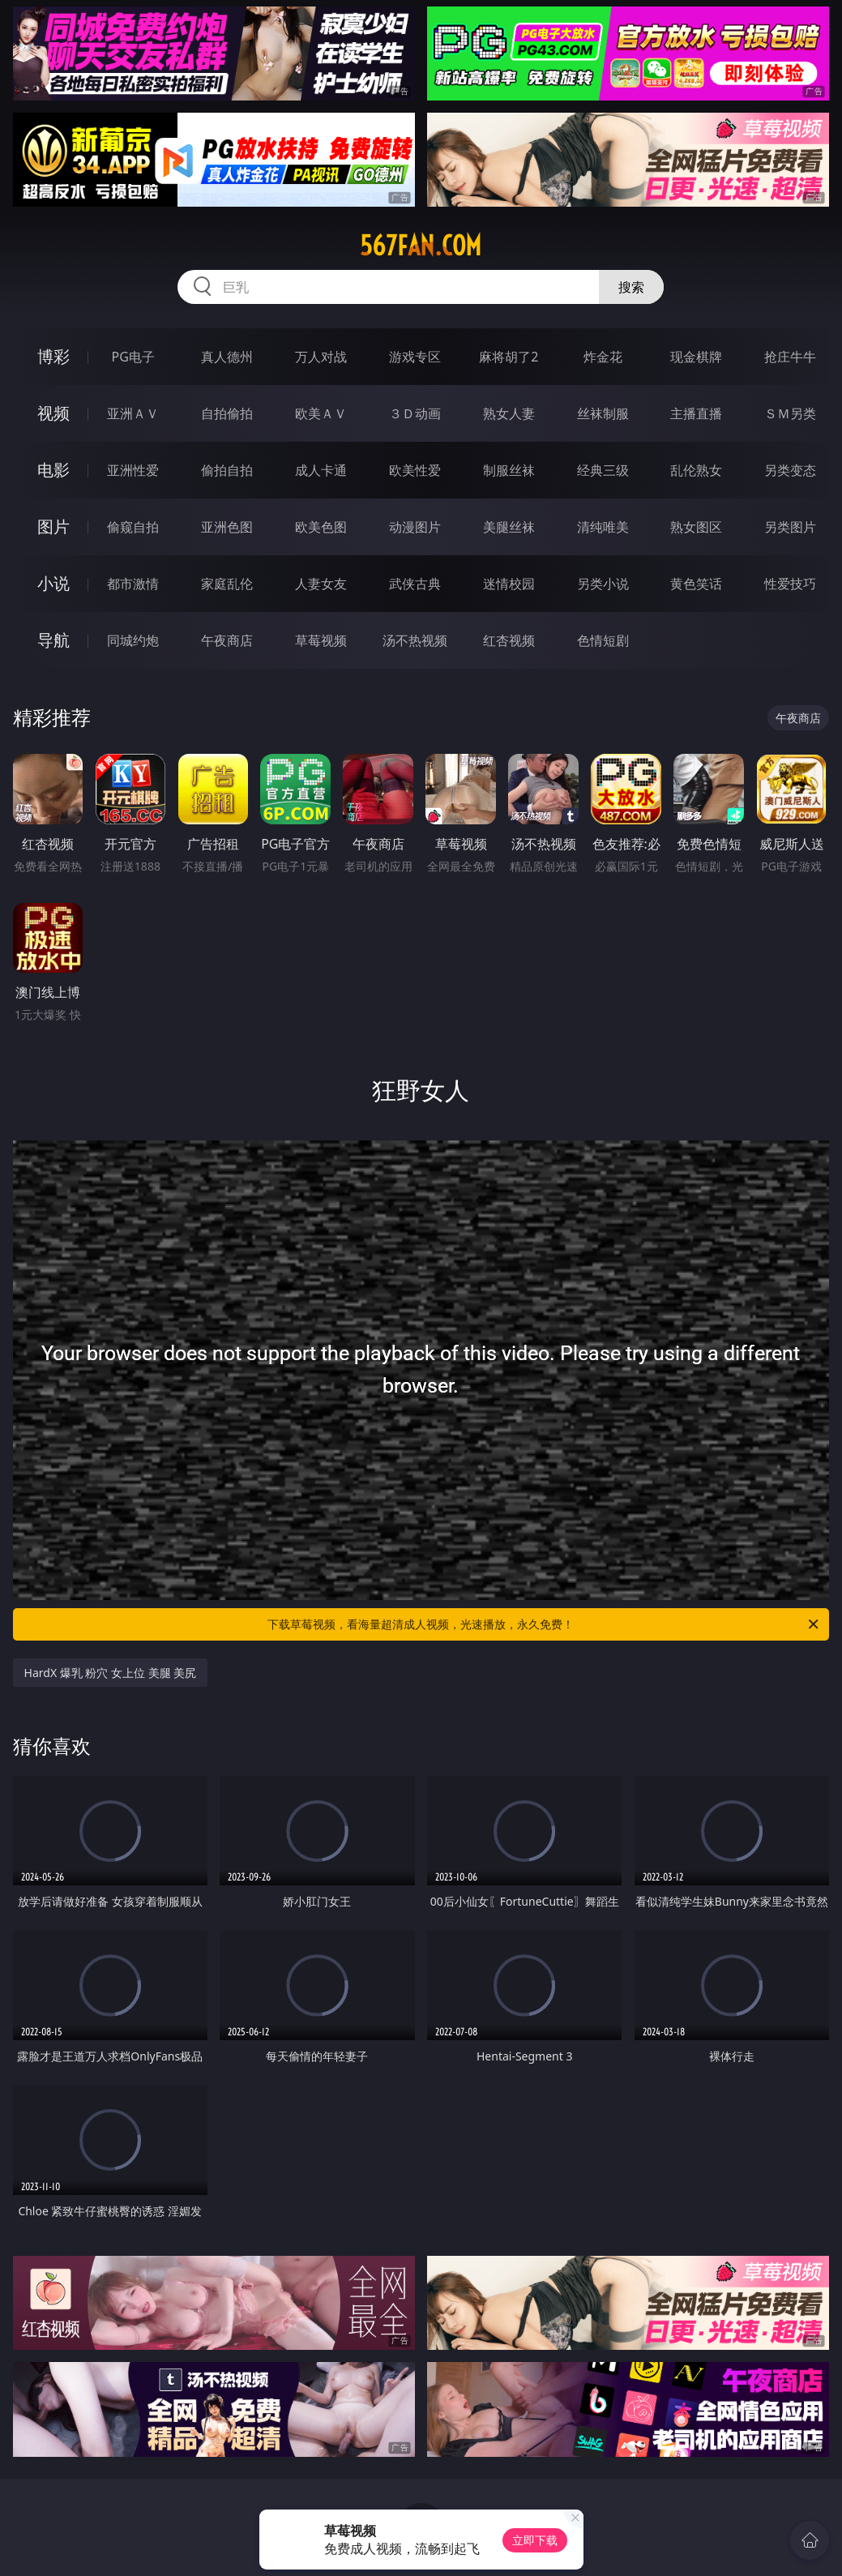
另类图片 (790, 527)
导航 (53, 640)
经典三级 (603, 470)
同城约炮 (133, 640)
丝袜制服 (603, 413)
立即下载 (535, 2540)
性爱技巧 (790, 584)
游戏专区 (415, 357)
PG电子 (132, 357)
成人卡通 (321, 470)
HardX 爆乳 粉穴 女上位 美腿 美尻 (110, 1672)
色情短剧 (603, 640)
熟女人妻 (509, 413)
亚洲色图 (227, 527)
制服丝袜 (509, 470)
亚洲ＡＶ (133, 413)
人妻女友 (321, 584)
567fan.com (420, 245)
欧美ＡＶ (321, 413)
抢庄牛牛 (790, 357)
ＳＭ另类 (790, 413)
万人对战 (321, 357)
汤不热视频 (415, 640)
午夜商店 (227, 640)
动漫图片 (415, 527)
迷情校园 (509, 584)
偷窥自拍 (133, 527)
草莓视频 (321, 640)
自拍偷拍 (227, 413)
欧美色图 (321, 527)
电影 (53, 470)
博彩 (53, 356)
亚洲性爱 (133, 470)
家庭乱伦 (227, 584)
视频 (53, 413)
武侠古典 (415, 584)
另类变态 (790, 470)
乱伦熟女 (696, 470)
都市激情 (133, 584)
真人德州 (227, 357)
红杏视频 (509, 640)
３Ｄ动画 (415, 413)
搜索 (631, 287)
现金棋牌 (696, 357)
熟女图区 (696, 527)
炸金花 (602, 357)
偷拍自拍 (227, 470)
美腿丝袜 (509, 527)
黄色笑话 (696, 584)
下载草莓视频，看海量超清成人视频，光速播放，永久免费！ (544, 1624)
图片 (53, 526)
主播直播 (696, 413)
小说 (53, 583)
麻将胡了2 (508, 357)
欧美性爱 (415, 470)
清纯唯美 (603, 527)
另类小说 (603, 584)
